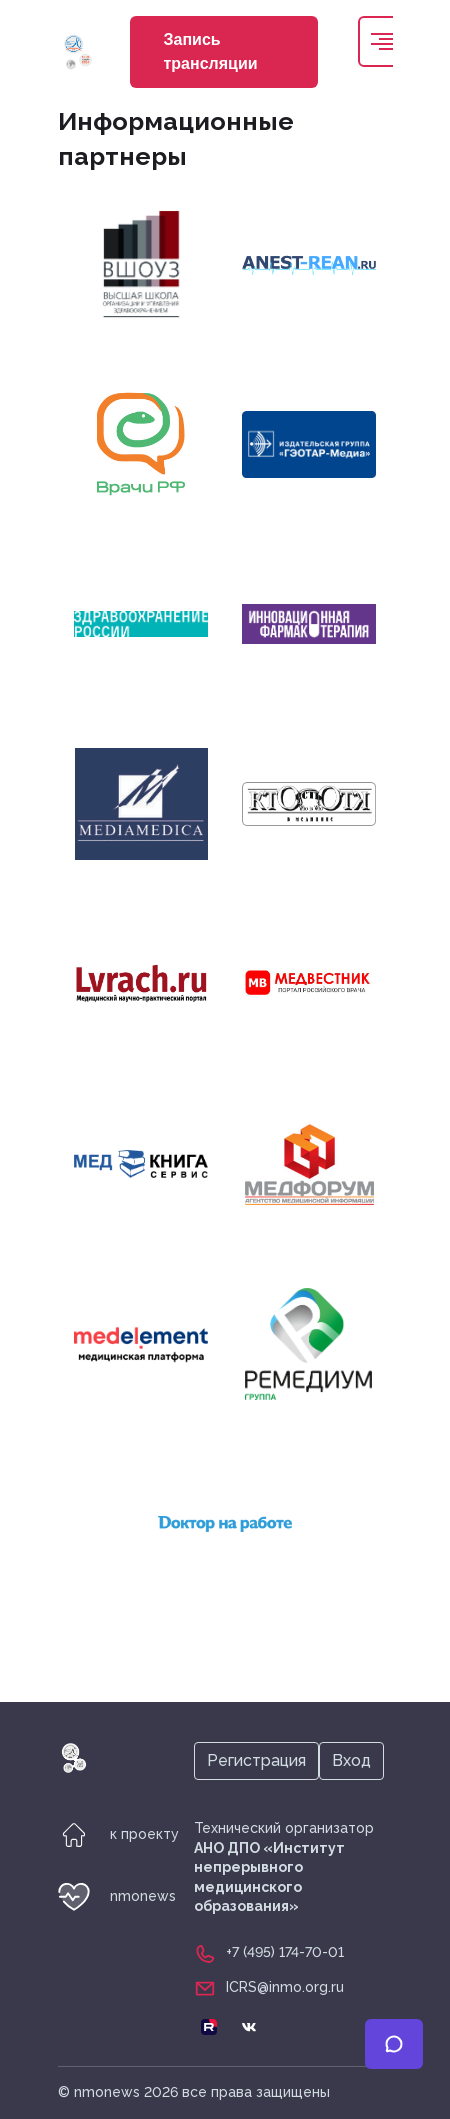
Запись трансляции (211, 51)
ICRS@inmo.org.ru (285, 1987)
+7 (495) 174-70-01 (285, 1952)
